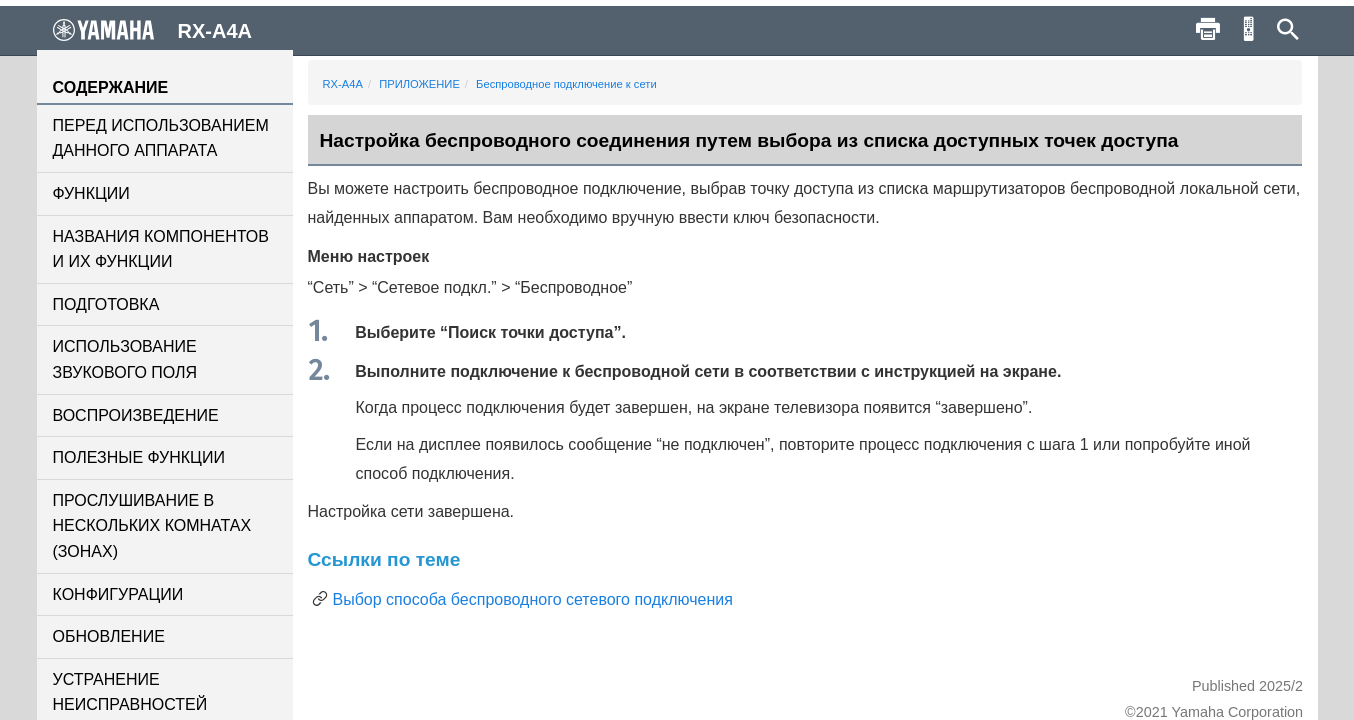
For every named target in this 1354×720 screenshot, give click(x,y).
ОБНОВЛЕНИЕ (109, 636)
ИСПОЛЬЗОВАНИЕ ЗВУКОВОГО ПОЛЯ (125, 359)
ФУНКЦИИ (91, 193)
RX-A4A (343, 84)
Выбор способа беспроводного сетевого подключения (533, 599)
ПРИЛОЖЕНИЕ (419, 84)
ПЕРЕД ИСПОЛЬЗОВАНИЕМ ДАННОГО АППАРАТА (161, 138)
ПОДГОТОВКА (106, 304)
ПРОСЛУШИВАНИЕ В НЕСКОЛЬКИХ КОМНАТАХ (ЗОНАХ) (152, 526)
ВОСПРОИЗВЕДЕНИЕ (136, 415)
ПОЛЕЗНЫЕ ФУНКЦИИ (139, 457)
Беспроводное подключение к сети (566, 84)
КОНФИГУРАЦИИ (118, 594)
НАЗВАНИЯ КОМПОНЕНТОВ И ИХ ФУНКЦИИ (161, 249)
